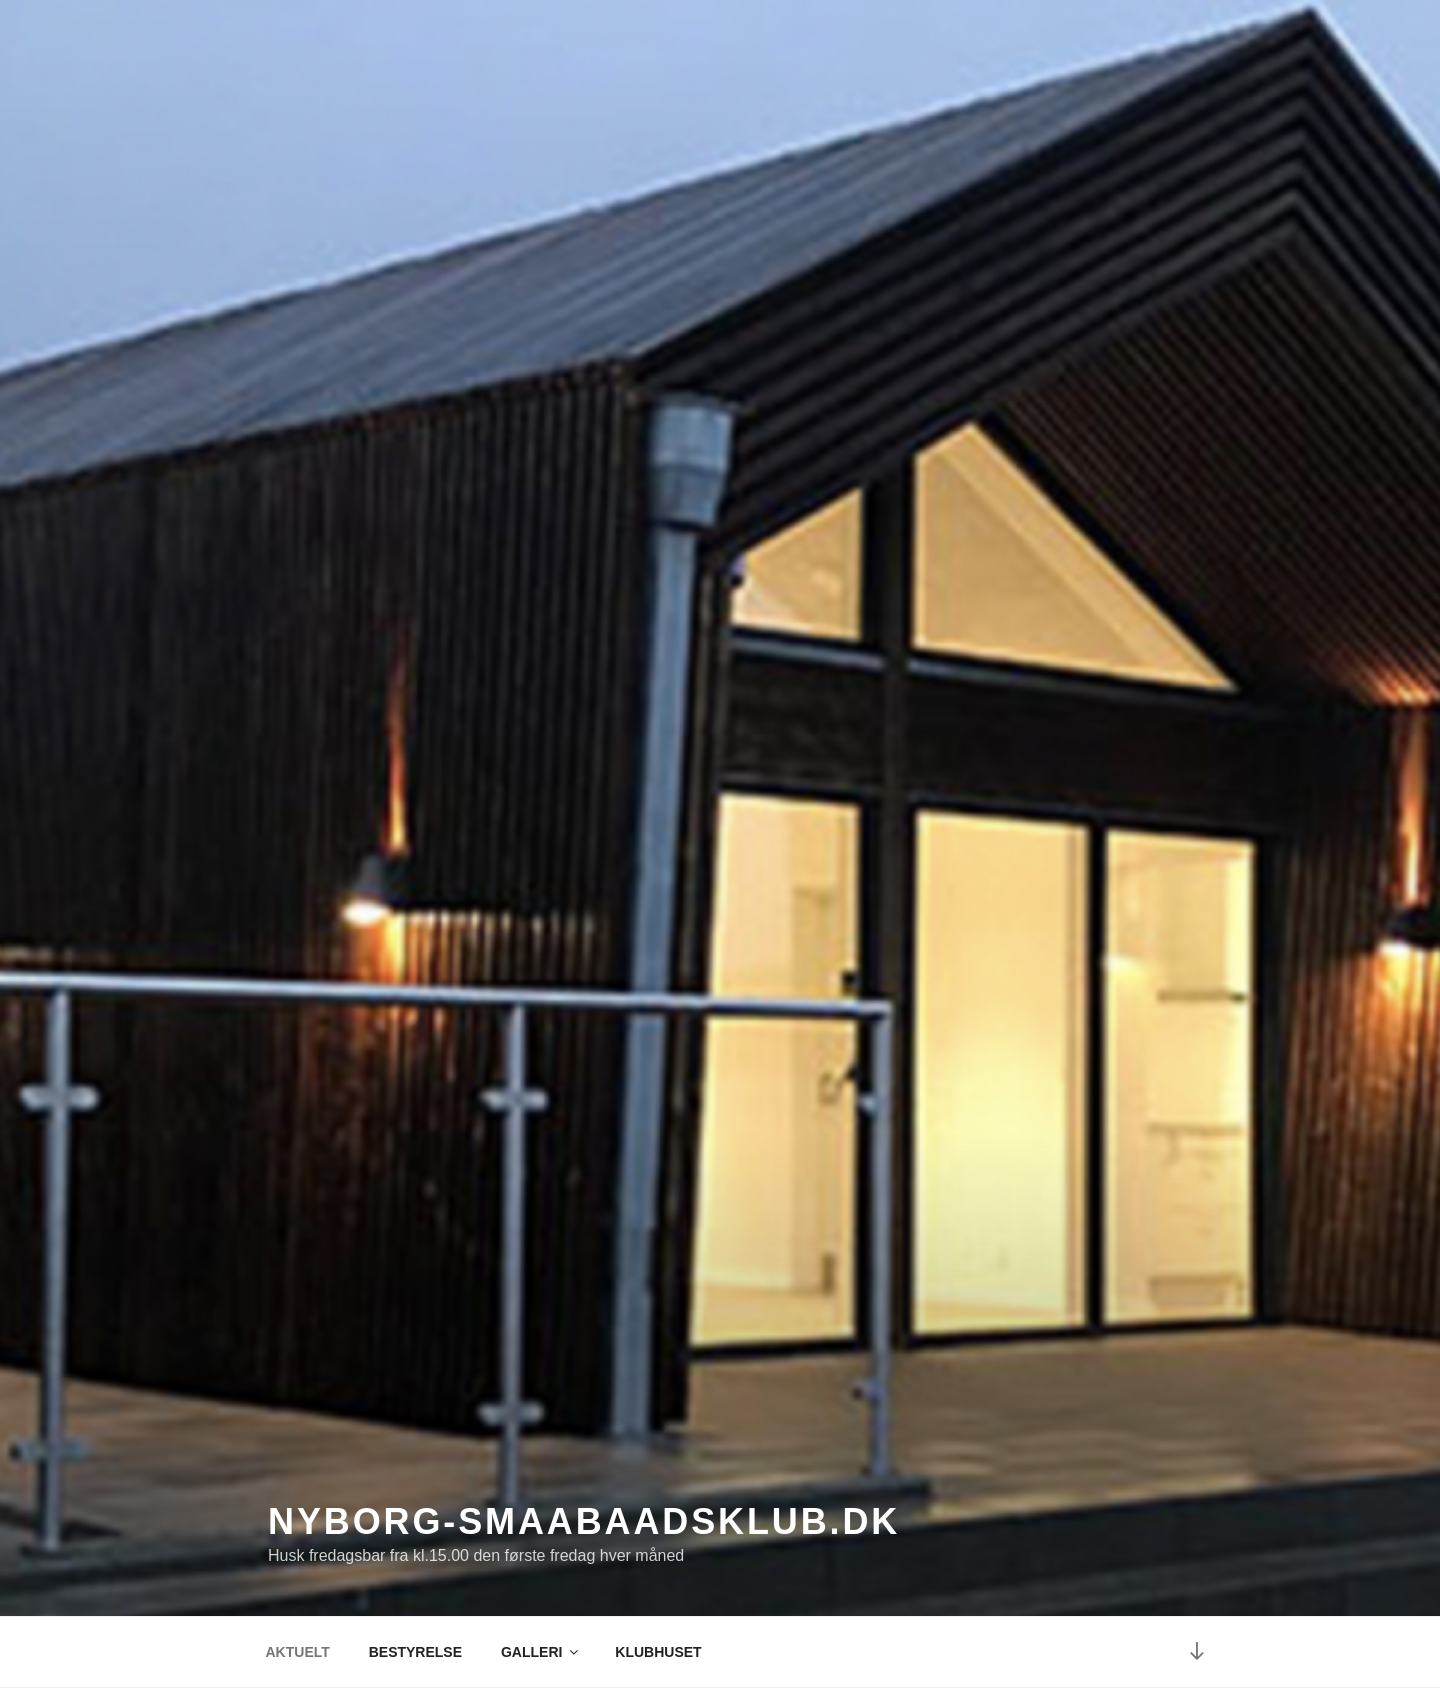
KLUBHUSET (658, 1652)
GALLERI (541, 1652)
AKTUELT (298, 1652)
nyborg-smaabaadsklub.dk (584, 1521)
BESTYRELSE (415, 1652)
